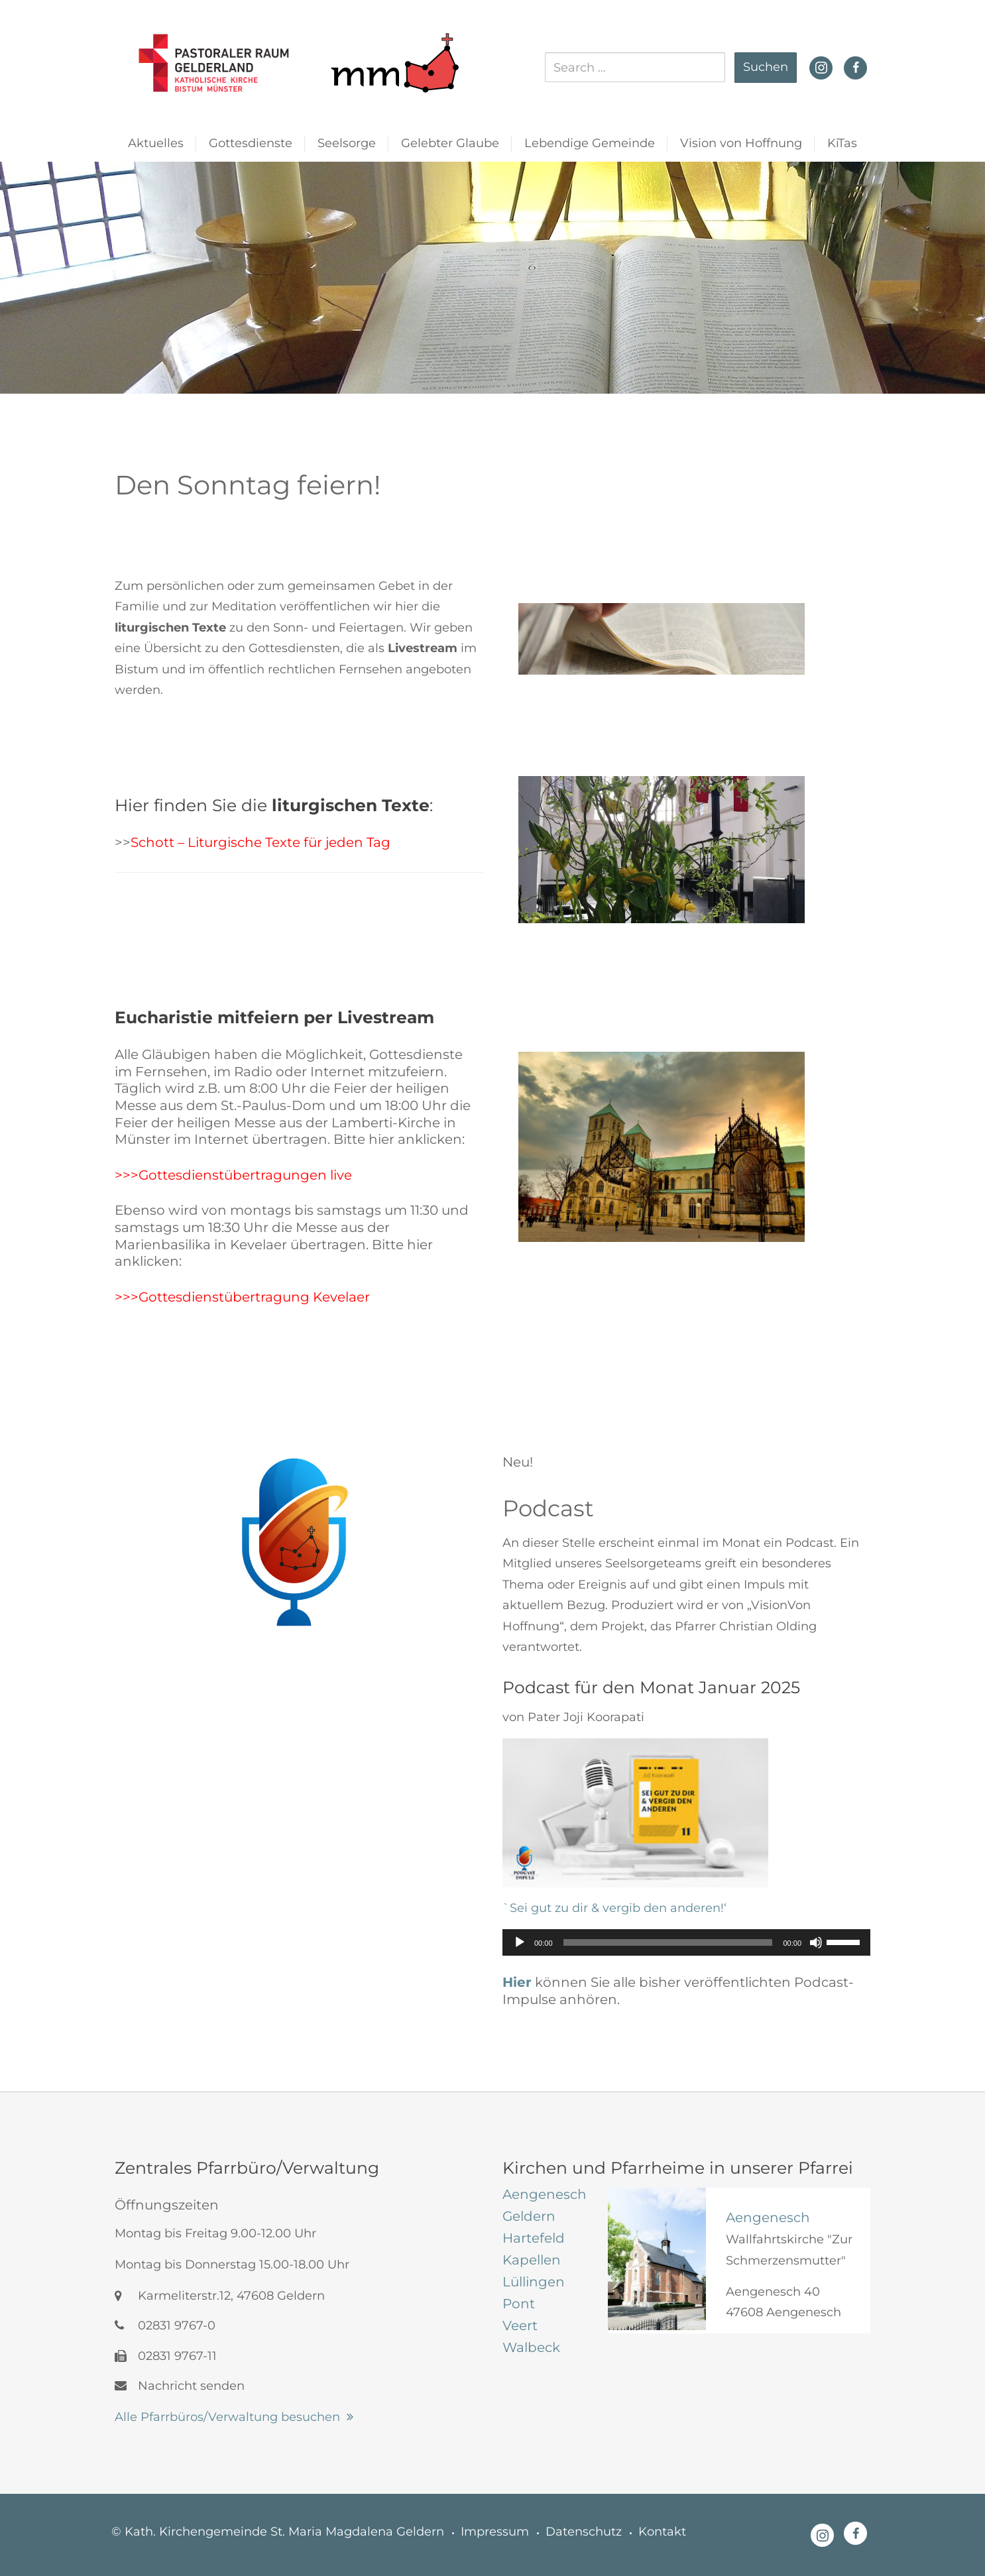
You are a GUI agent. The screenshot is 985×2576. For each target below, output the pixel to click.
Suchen (765, 67)
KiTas (842, 143)
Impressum (495, 2531)
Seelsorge (347, 143)
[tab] (545, 2194)
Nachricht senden (180, 2386)
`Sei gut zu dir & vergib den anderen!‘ (614, 1908)
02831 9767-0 (165, 2325)
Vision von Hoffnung (741, 143)
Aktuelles (156, 143)
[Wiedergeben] (519, 1942)
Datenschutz (584, 2531)
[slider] (668, 1942)
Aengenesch (768, 2217)
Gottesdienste (250, 143)
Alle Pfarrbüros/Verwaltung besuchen (227, 2417)
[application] (686, 1942)
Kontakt (662, 2531)
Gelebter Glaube (450, 143)
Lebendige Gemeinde (589, 143)
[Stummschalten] (816, 1942)
